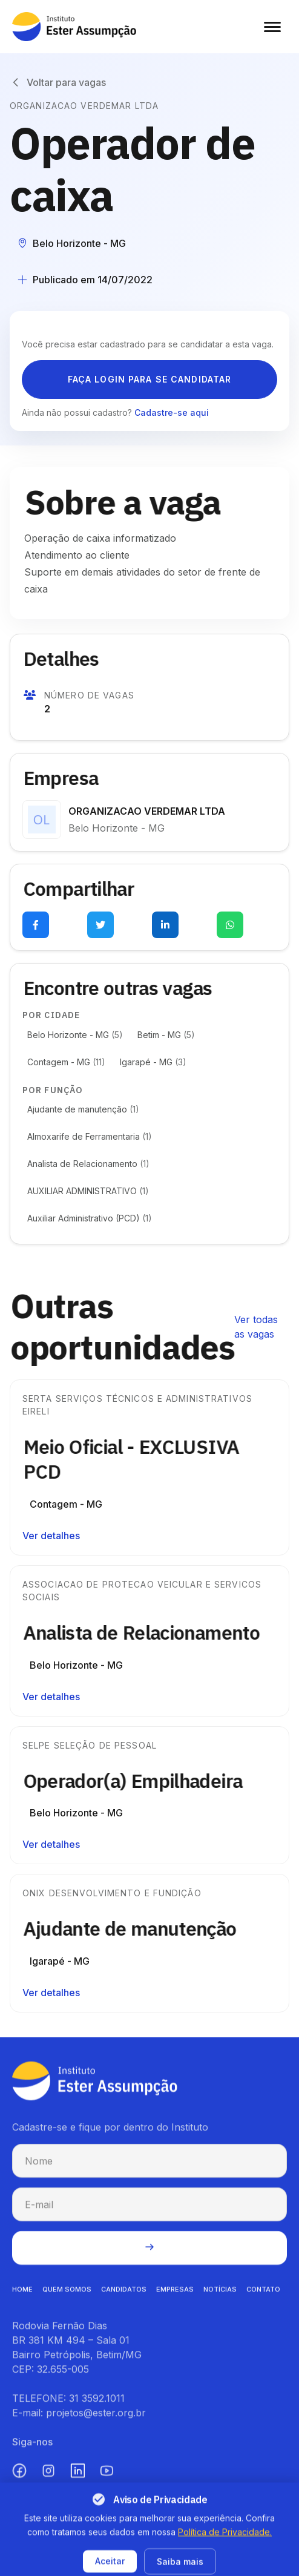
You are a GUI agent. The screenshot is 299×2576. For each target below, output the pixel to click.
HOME (22, 2296)
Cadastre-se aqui (171, 412)
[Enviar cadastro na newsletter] (149, 2255)
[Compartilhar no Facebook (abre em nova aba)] (35, 925)
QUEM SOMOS (66, 2296)
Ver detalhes (51, 1536)
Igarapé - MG (153, 1062)
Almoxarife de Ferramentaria (89, 1136)
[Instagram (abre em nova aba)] (48, 2478)
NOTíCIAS (220, 2296)
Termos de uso (202, 2563)
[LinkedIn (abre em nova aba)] (77, 2478)
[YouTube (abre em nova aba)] (106, 2478)
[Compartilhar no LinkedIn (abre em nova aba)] (165, 925)
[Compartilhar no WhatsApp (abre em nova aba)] (230, 925)
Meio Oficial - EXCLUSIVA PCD (138, 1459)
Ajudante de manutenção (83, 1109)
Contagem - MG (66, 1062)
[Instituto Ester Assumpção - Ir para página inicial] (74, 26)
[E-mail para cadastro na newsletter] (149, 2212)
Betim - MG (166, 1034)
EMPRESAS (175, 2296)
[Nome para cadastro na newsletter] (149, 2168)
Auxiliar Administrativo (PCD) (89, 1218)
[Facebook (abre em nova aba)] (19, 2478)
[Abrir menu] (272, 26)
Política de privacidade (113, 2563)
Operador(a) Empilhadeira (140, 1780)
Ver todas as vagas (256, 1326)
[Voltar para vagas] (58, 82)
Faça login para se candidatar (149, 379)
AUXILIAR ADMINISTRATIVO (88, 1190)
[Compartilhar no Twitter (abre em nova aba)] (100, 925)
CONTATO (263, 2296)
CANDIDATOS (123, 2296)
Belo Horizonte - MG (75, 1034)
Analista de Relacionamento (88, 1163)
